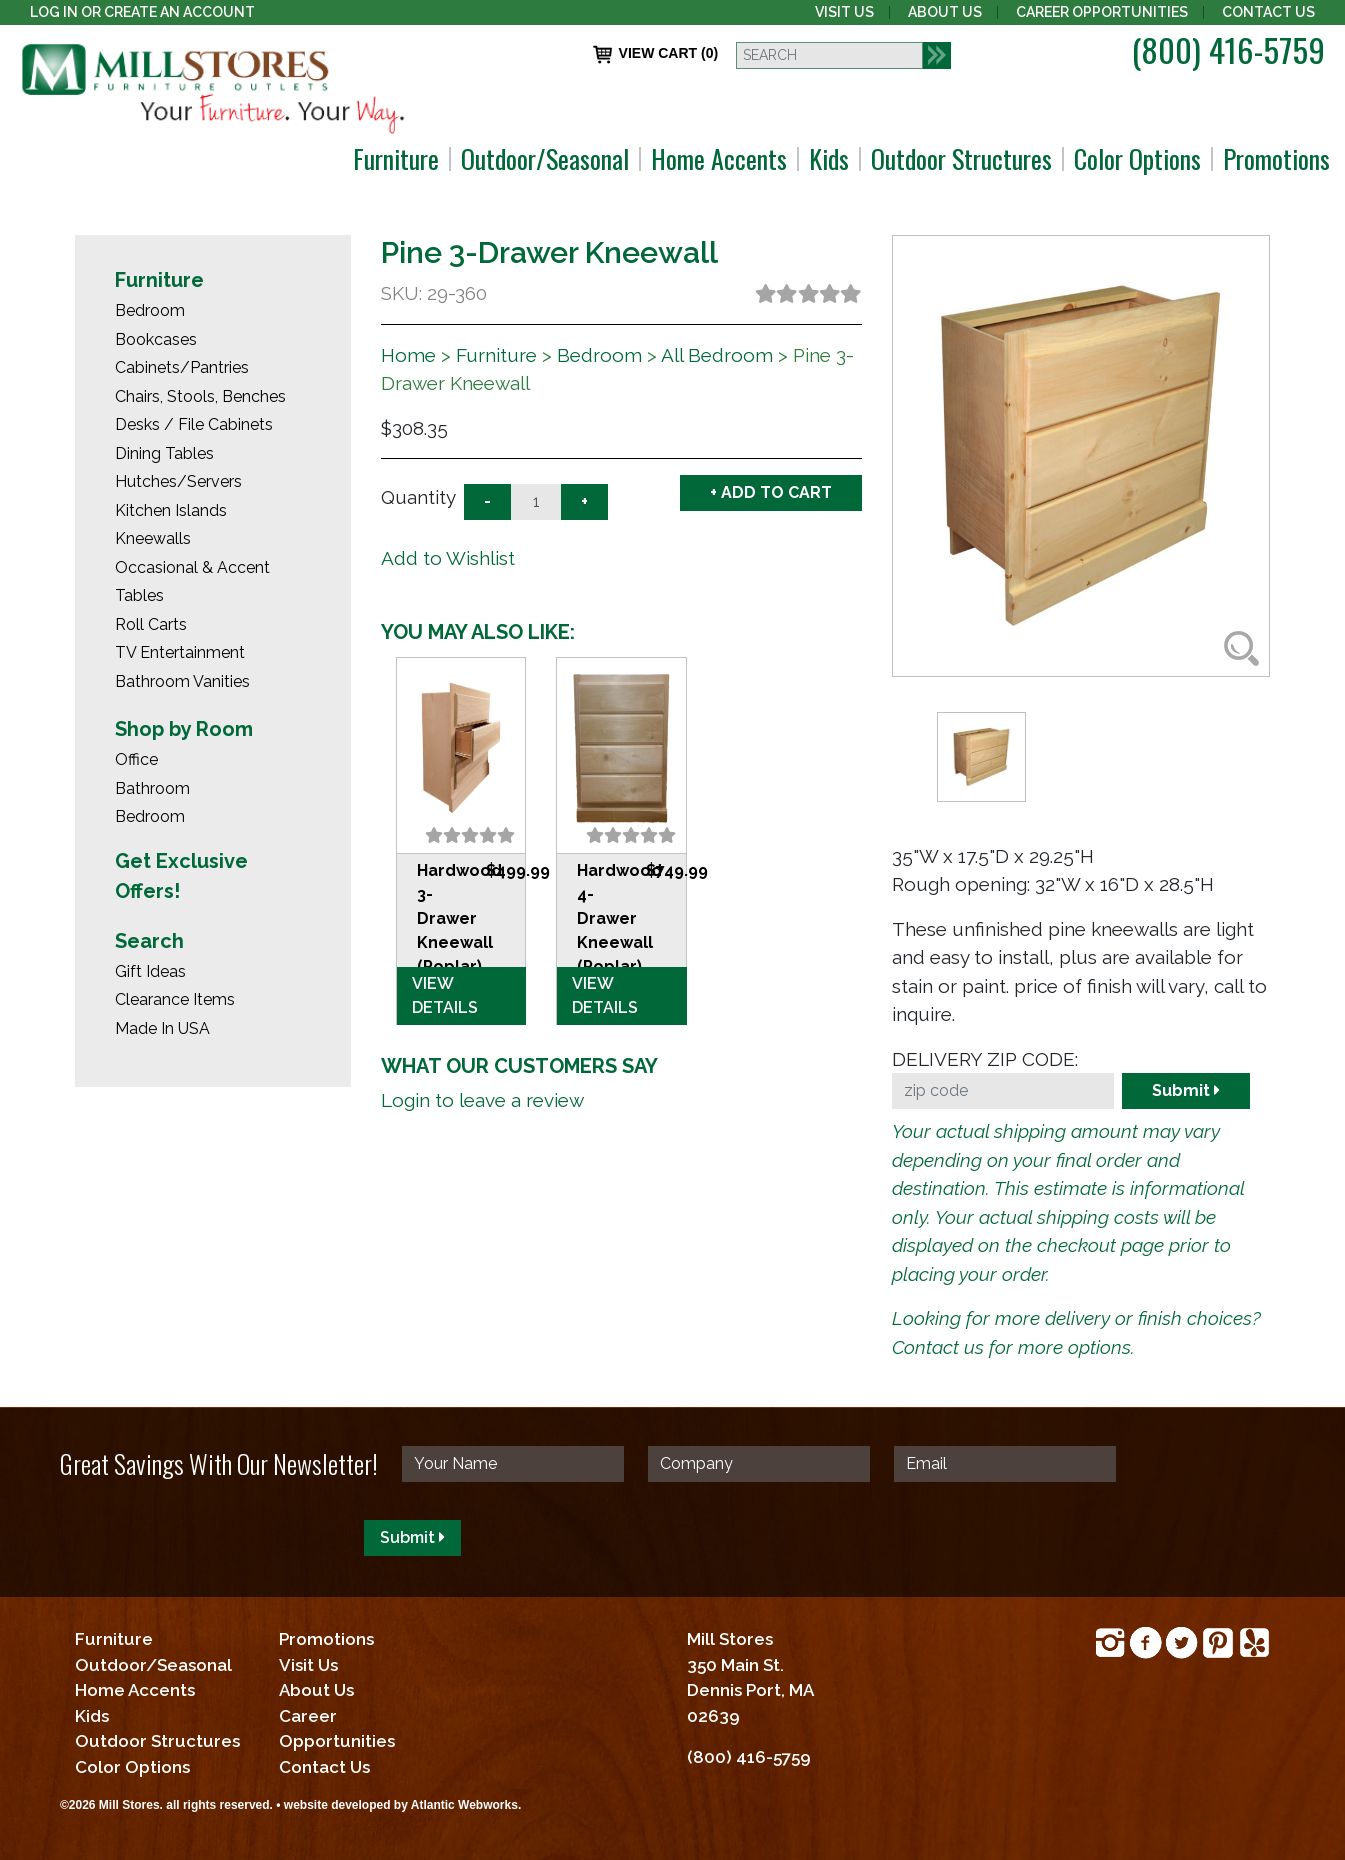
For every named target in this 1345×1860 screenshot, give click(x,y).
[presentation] (212, 1538)
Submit (1186, 1090)
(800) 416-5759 (1228, 49)
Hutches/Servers (178, 481)
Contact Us (1268, 12)
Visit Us (844, 12)
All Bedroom (717, 355)
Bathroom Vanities (182, 681)
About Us (945, 12)
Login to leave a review (482, 1100)
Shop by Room (184, 729)
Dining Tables (164, 453)
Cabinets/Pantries (182, 367)
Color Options (1137, 159)
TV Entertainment (180, 652)
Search (149, 941)
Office (136, 759)
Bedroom (150, 310)
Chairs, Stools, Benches (200, 396)
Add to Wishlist (448, 558)
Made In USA (162, 1028)
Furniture (396, 159)
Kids (829, 159)
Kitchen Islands (171, 510)
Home (408, 355)
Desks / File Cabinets (194, 424)
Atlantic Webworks (464, 1805)
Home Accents (719, 159)
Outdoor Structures (961, 159)
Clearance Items (175, 999)
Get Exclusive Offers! (181, 876)
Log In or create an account (142, 12)
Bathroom (152, 788)
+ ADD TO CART (771, 492)
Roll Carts (151, 624)
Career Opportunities (1102, 12)
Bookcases (156, 339)
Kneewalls (153, 538)
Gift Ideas (150, 971)
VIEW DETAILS (445, 995)
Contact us (938, 1347)
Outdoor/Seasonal (545, 159)
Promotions (1276, 159)
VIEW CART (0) (656, 54)
